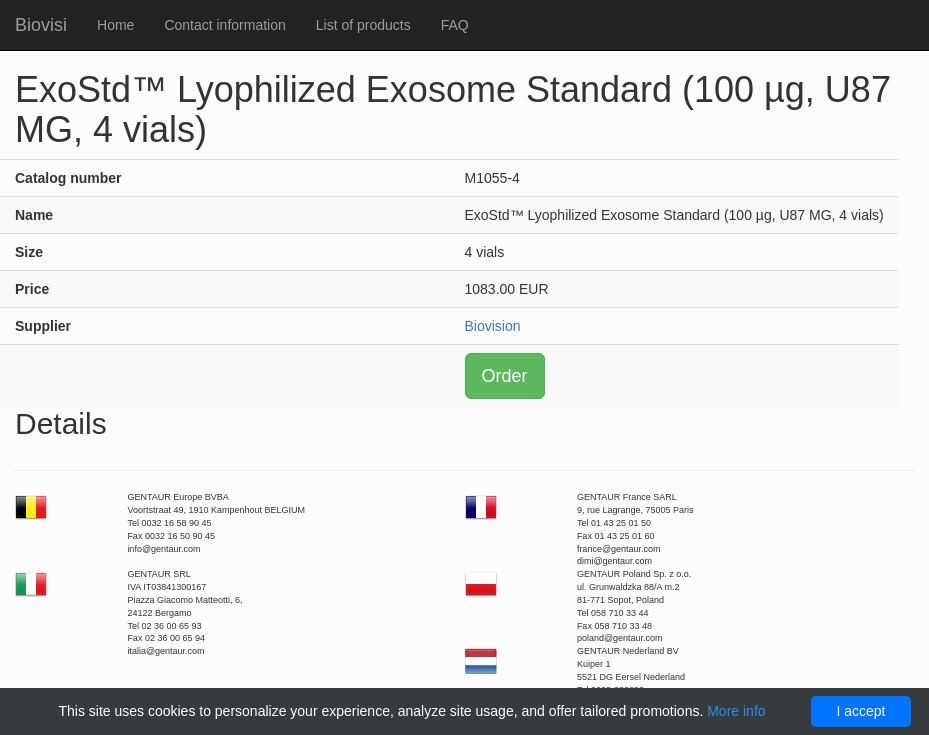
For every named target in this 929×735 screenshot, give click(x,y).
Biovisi (41, 25)
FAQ (455, 25)
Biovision (493, 326)
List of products (363, 25)
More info (736, 711)
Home (115, 25)
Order (505, 376)
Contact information (224, 25)
